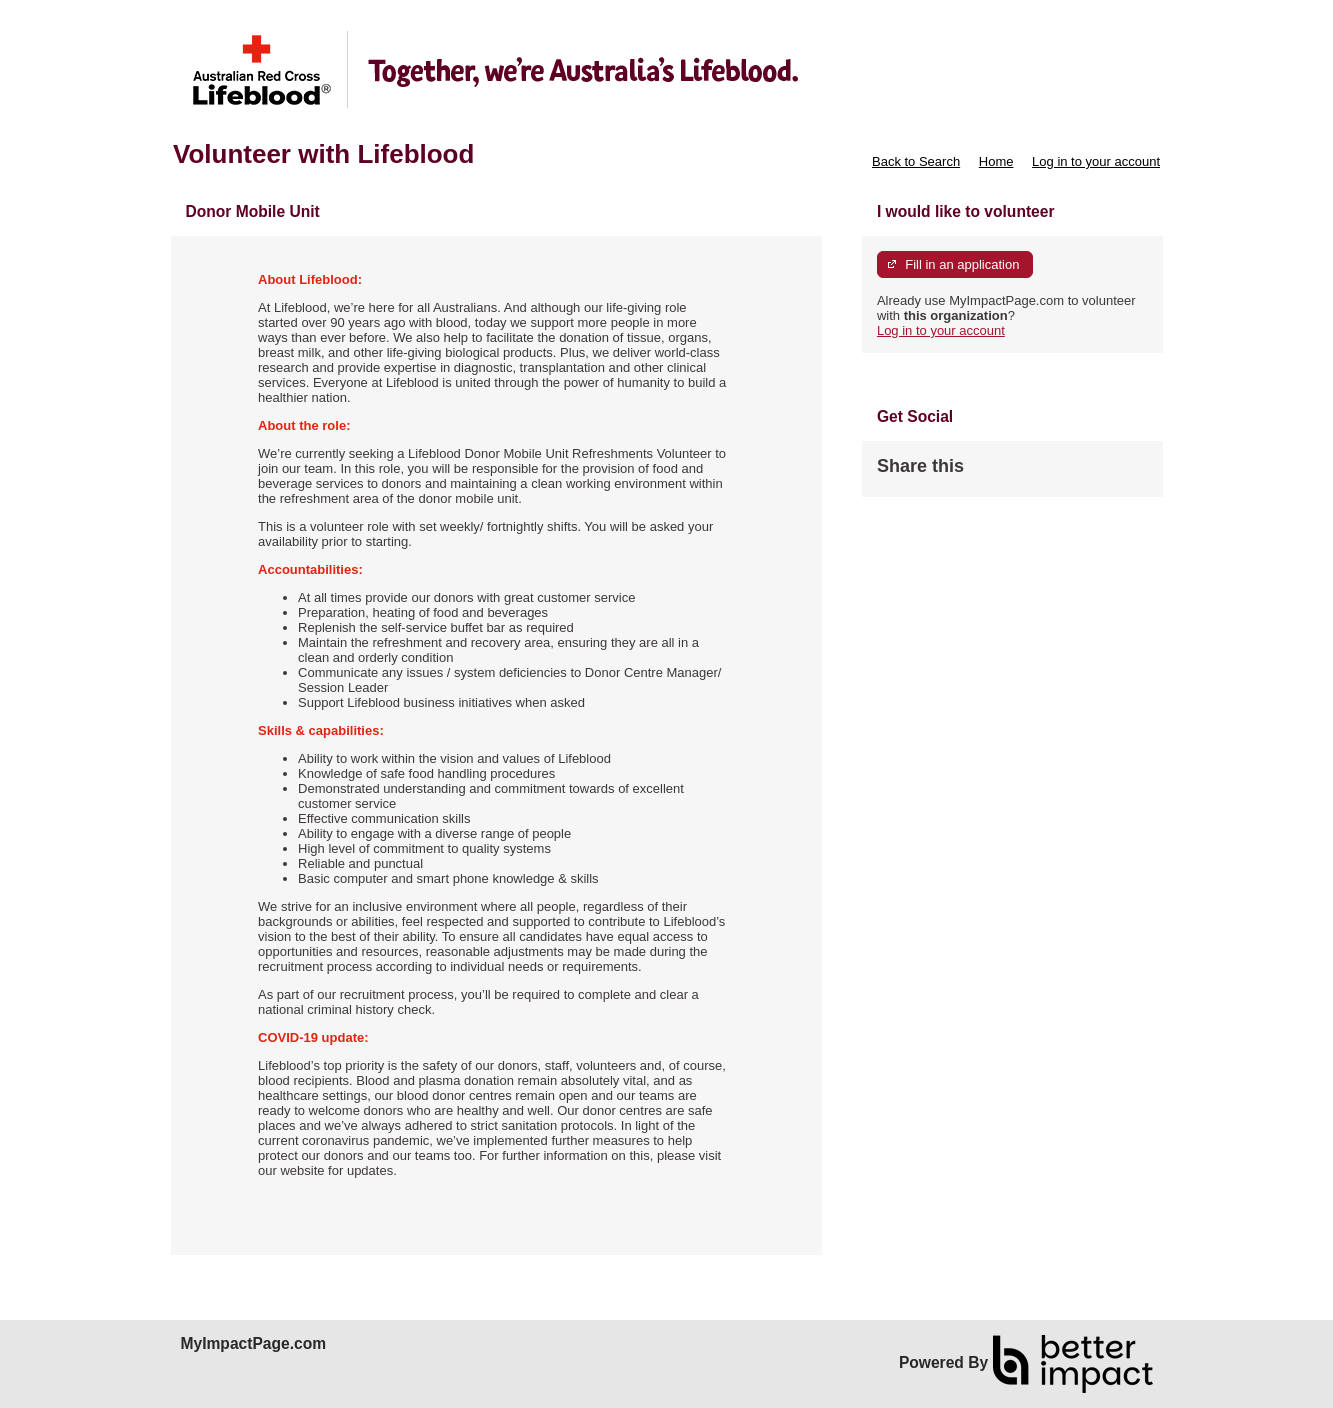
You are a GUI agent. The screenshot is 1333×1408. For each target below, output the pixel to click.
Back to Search (916, 161)
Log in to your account (1096, 161)
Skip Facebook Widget (1029, 474)
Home (996, 161)
